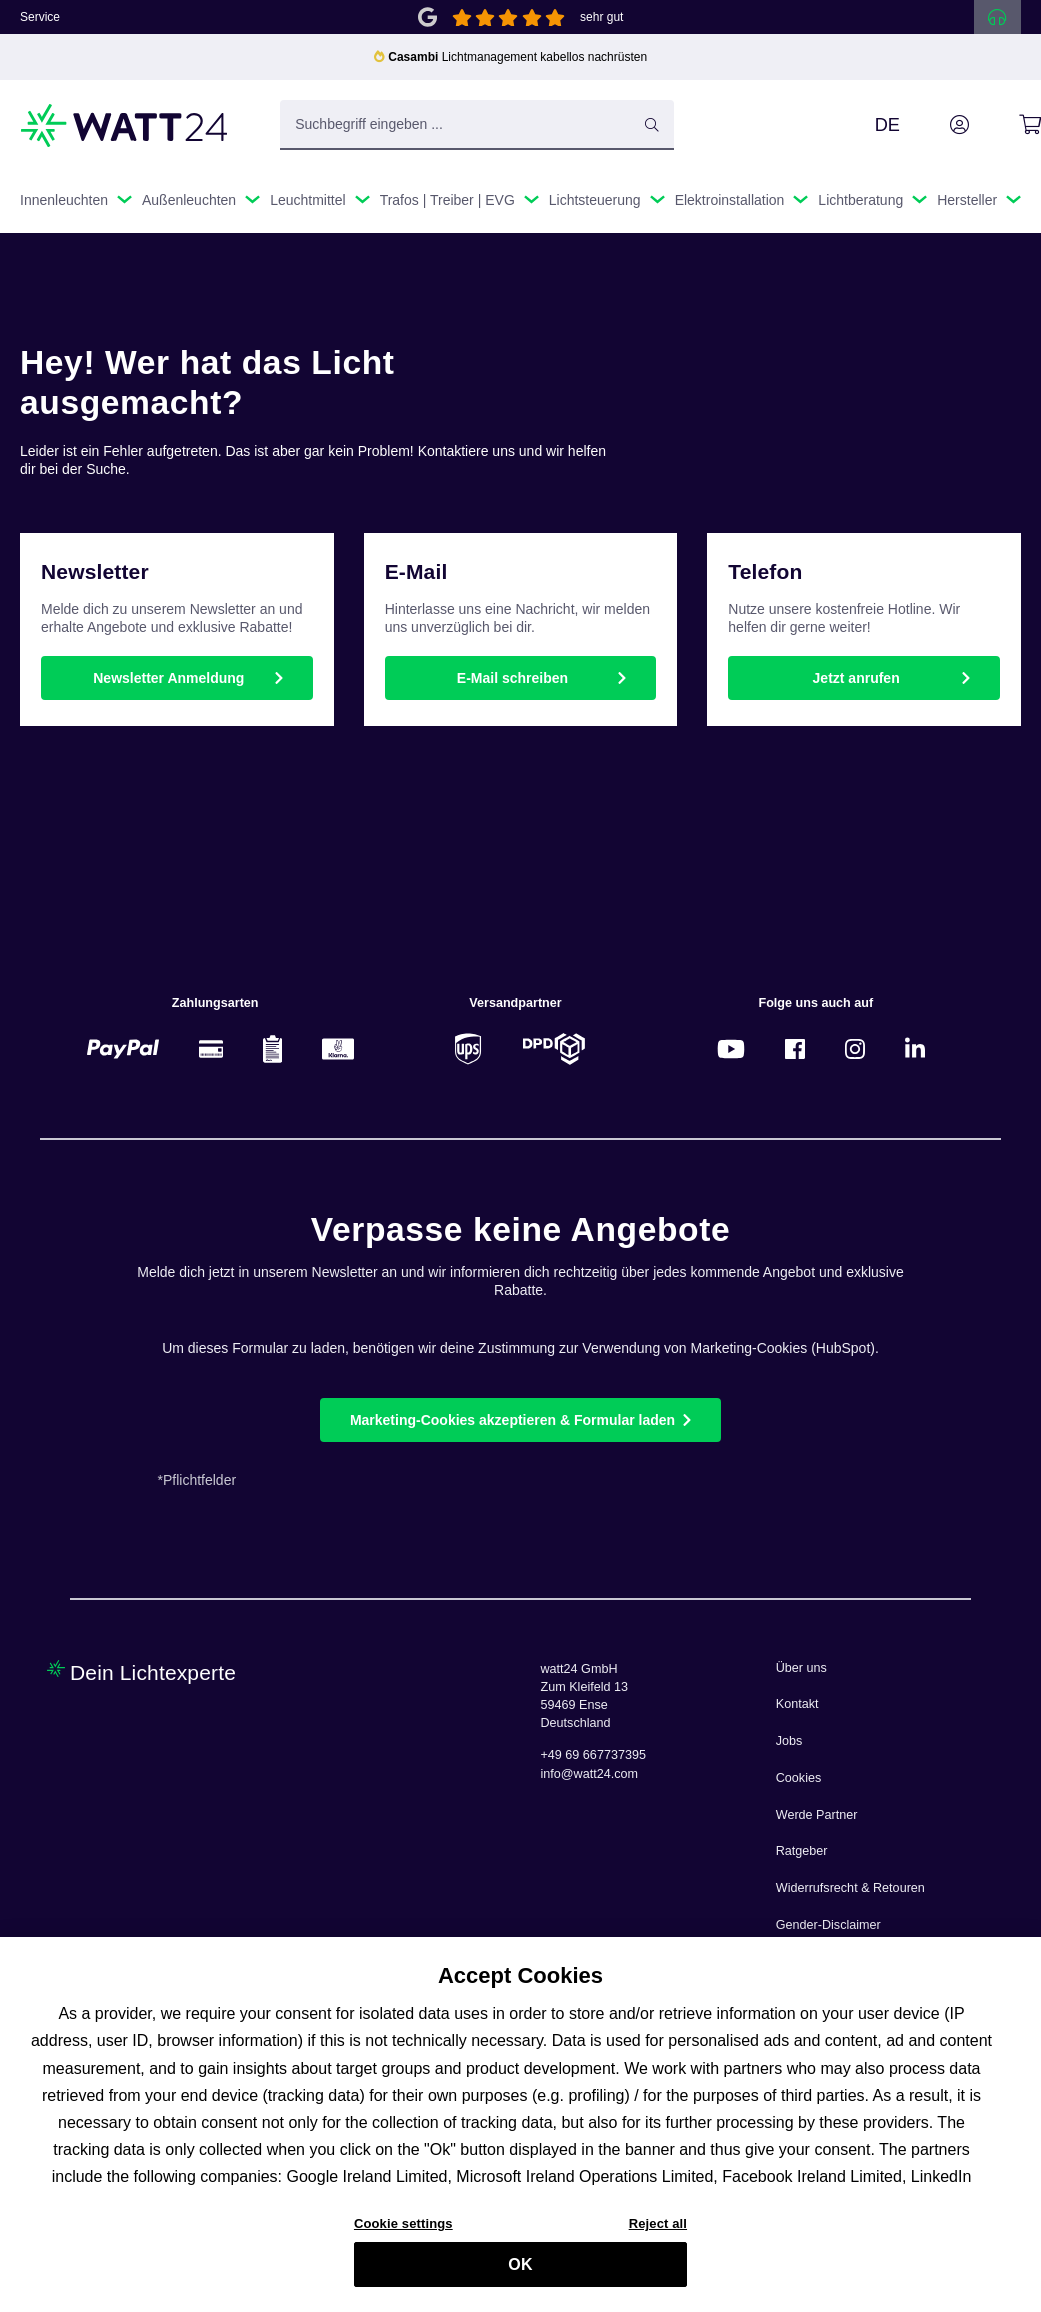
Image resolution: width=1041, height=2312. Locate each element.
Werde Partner (817, 1815)
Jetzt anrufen (856, 678)
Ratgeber (802, 1851)
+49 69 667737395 (593, 1755)
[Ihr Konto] (937, 125)
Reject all (658, 2234)
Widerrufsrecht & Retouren (850, 1888)
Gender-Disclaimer (828, 1925)
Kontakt (797, 1704)
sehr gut (601, 17)
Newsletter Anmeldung (168, 678)
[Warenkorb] (1007, 125)
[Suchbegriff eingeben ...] (477, 125)
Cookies (799, 1778)
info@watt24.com (590, 1774)
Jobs (789, 1741)
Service (40, 17)
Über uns (801, 1668)
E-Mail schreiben (512, 678)
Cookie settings (403, 2234)
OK (520, 2274)
